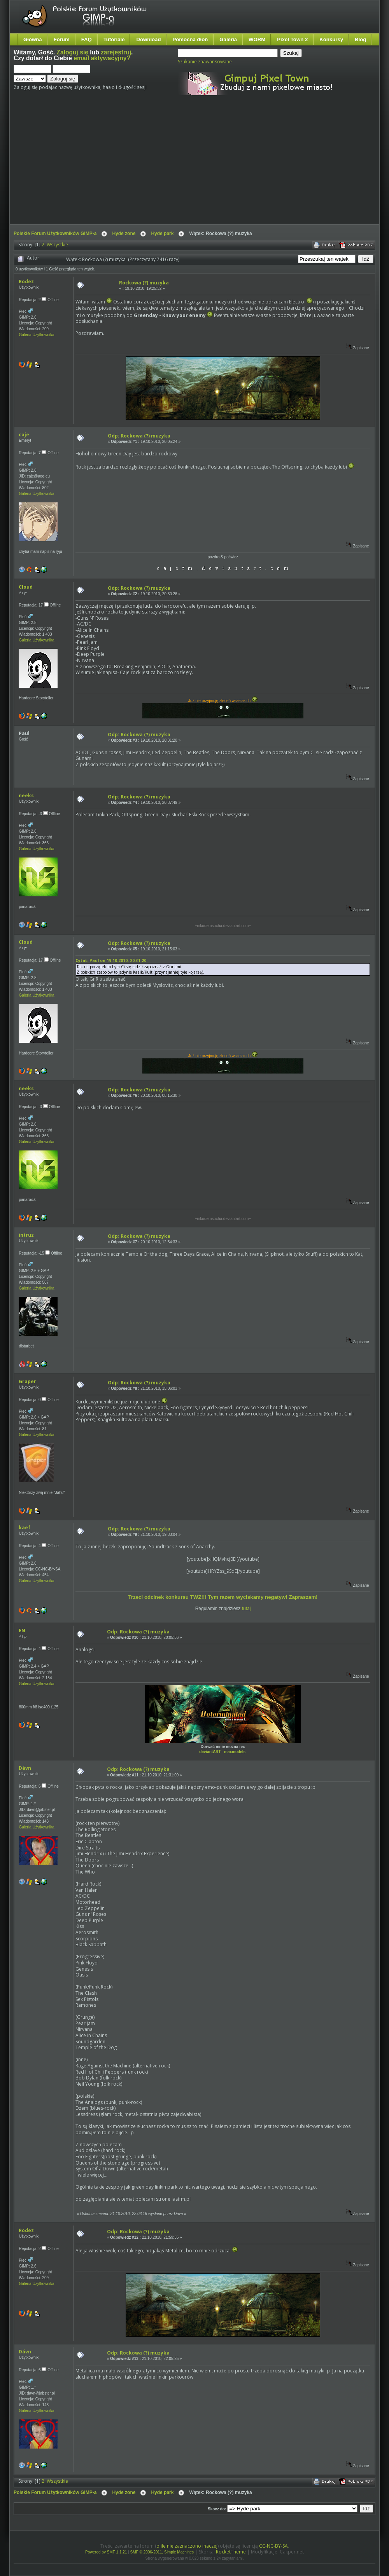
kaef (24, 1527)
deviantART (210, 1752)
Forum (62, 39)
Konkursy (331, 39)
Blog (360, 39)
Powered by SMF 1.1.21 (106, 2552)
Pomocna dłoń (190, 39)
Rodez (26, 281)
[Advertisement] (156, 166)
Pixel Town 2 (292, 39)
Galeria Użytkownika (36, 335)
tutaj (246, 1608)
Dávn (25, 1768)
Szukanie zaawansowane (205, 61)
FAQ (86, 39)
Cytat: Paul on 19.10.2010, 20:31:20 (110, 960)
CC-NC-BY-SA (273, 2546)
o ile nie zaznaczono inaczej (186, 2546)
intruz (26, 1235)
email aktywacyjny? (102, 58)
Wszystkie (57, 244)
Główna (32, 39)
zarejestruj (116, 52)
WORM (257, 39)
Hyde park (162, 233)
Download (148, 39)
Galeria (228, 39)
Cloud (26, 587)
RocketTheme (231, 2551)
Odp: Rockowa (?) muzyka (139, 435)
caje (24, 434)
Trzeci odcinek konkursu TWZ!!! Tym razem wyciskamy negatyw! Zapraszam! (222, 1597)
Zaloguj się (72, 52)
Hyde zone (123, 233)
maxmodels (234, 1752)
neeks (26, 795)
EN (22, 1630)
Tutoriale (114, 39)
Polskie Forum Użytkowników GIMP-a (55, 233)
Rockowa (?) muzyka (144, 282)
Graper (27, 1381)
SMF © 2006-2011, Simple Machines (162, 2552)
